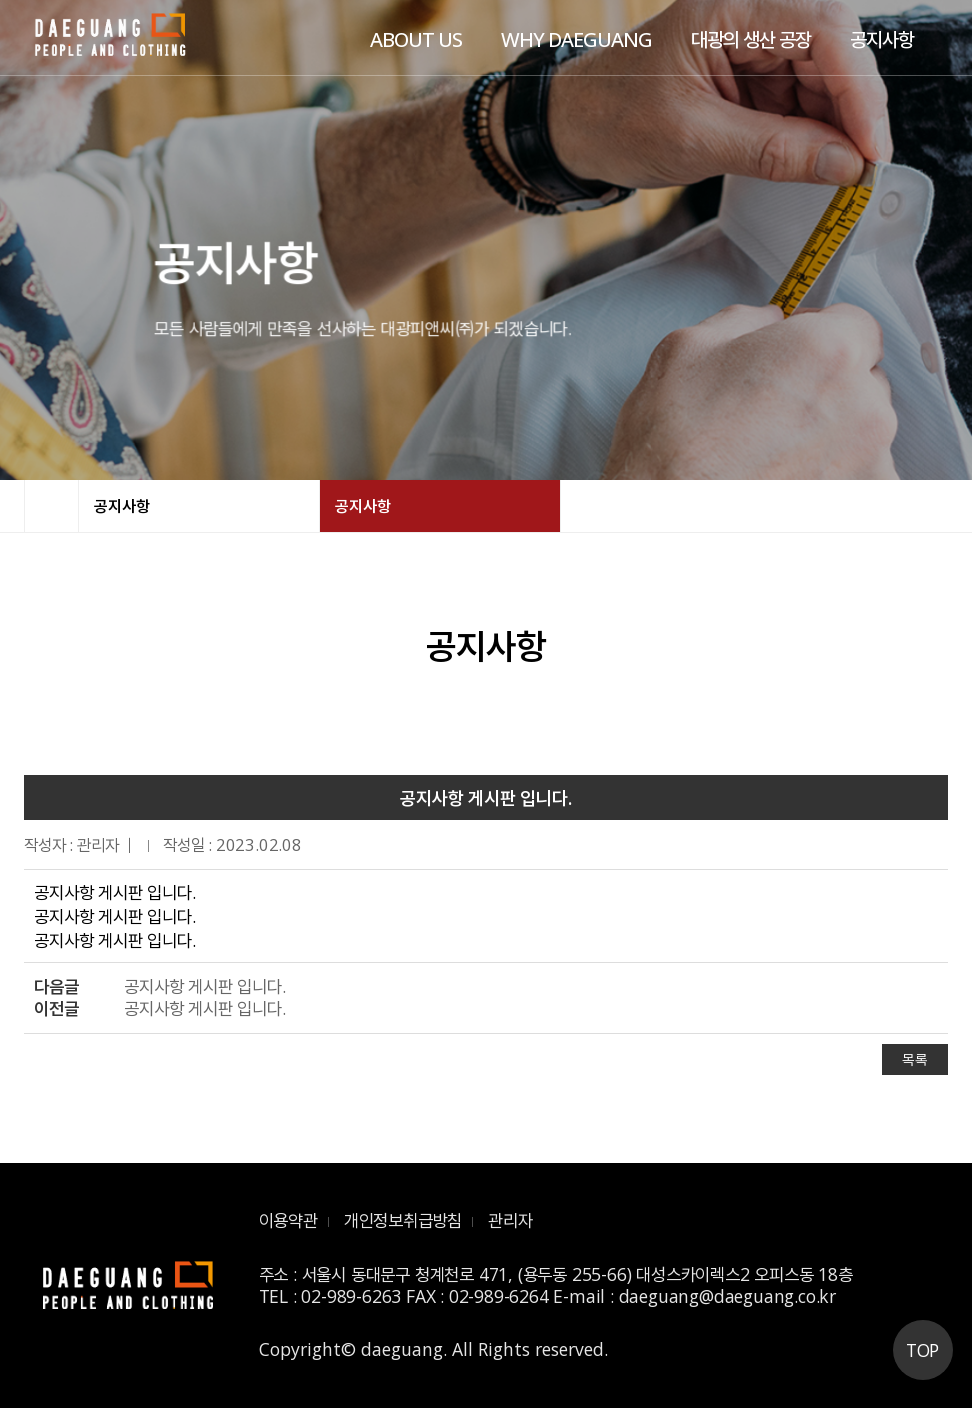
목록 (915, 1059)
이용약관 (288, 1220)
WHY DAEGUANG (576, 39)
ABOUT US (416, 39)
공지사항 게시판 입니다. (204, 987)
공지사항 (882, 39)
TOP (922, 1350)
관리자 (510, 1220)
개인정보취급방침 (403, 1220)
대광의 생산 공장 (751, 39)
